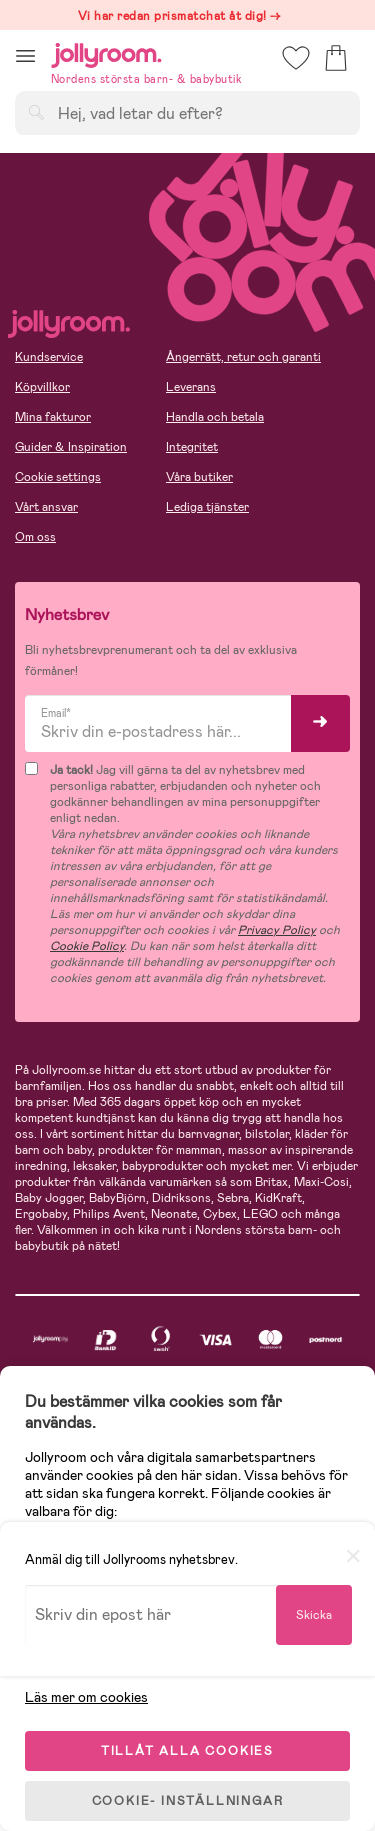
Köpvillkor (42, 387)
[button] (25, 55)
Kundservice (49, 357)
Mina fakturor (53, 417)
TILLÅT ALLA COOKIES (187, 1751)
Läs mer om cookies (86, 1697)
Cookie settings (58, 477)
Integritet (192, 447)
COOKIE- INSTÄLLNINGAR (188, 1801)
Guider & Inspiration (71, 447)
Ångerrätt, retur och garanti (243, 357)
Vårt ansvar (46, 507)
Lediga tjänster (207, 507)
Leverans (191, 387)
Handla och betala (215, 417)
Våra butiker (199, 477)
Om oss (35, 537)
